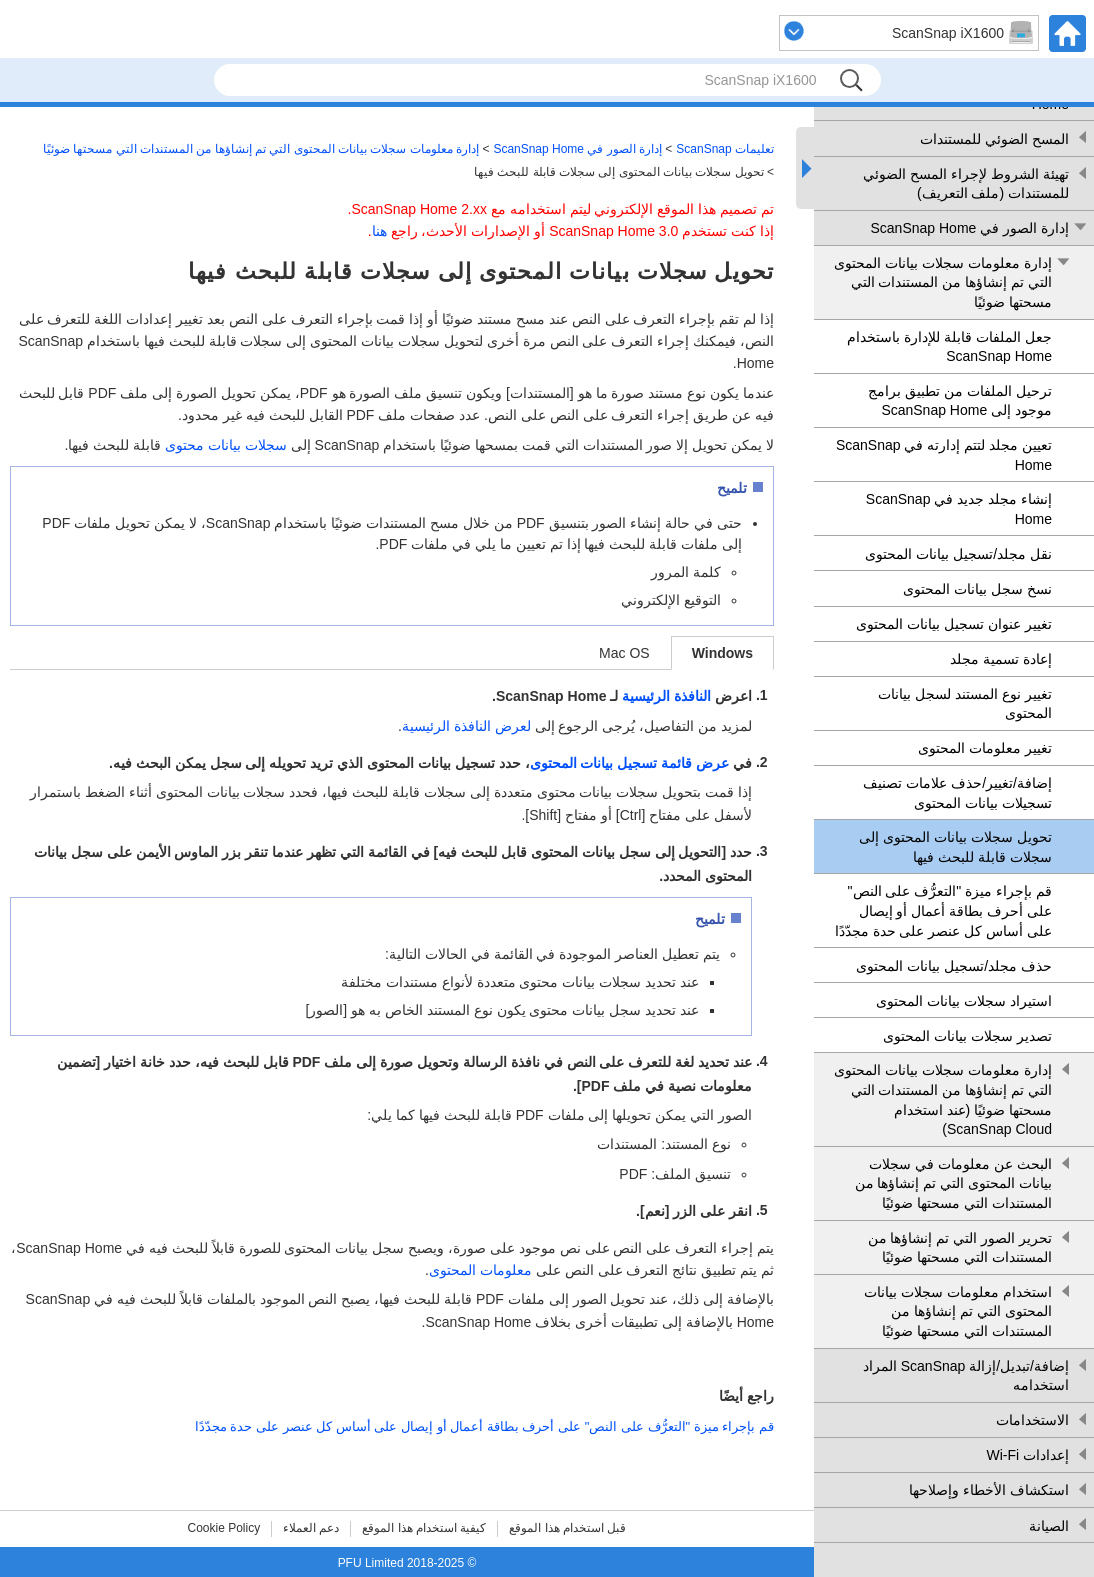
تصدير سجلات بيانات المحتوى (967, 1036)
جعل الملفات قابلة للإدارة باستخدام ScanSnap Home (949, 347)
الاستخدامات (1032, 1420)
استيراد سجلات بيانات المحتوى (964, 1001)
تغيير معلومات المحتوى (985, 748)
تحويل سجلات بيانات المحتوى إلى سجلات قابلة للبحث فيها (955, 847)
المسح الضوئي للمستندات (994, 139)
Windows (722, 653)
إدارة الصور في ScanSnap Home (969, 228)
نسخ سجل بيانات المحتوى (977, 589)
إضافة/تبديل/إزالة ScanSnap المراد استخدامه (966, 1376)
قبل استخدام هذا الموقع (567, 1528)
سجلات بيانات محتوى (226, 445)
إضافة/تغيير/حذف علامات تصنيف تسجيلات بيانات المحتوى (957, 793)
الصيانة (1049, 1526)
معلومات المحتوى (480, 1270)
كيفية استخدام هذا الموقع (424, 1528)
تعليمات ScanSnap (725, 149)
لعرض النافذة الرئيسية (466, 726)
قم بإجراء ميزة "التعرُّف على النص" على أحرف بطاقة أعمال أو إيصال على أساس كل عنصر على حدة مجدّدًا (943, 910)
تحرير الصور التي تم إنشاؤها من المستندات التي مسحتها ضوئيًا (960, 1248)
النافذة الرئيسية (666, 696)
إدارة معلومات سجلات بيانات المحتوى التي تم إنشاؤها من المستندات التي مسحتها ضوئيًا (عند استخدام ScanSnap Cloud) (943, 1099)
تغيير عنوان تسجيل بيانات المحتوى (954, 624)
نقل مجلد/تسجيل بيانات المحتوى (958, 554)
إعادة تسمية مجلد (1001, 659)
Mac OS (624, 653)
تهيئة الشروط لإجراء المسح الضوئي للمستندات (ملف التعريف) (966, 184)
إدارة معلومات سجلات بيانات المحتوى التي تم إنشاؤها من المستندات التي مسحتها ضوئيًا (943, 282)
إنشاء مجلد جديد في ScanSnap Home (959, 509)
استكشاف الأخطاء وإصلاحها (989, 1490)
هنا (379, 231)
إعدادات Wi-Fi (1027, 1455)
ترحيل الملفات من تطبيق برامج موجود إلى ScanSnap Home (960, 401)
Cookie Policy (224, 1528)
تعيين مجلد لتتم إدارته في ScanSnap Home (944, 455)
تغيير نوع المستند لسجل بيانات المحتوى (965, 704)
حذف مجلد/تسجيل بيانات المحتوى (954, 966)
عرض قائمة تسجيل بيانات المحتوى (630, 763)
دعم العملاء (311, 1528)
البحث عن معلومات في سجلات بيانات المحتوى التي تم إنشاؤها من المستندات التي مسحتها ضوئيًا (953, 1183)
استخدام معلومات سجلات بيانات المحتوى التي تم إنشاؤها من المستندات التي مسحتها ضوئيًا (958, 1311)
